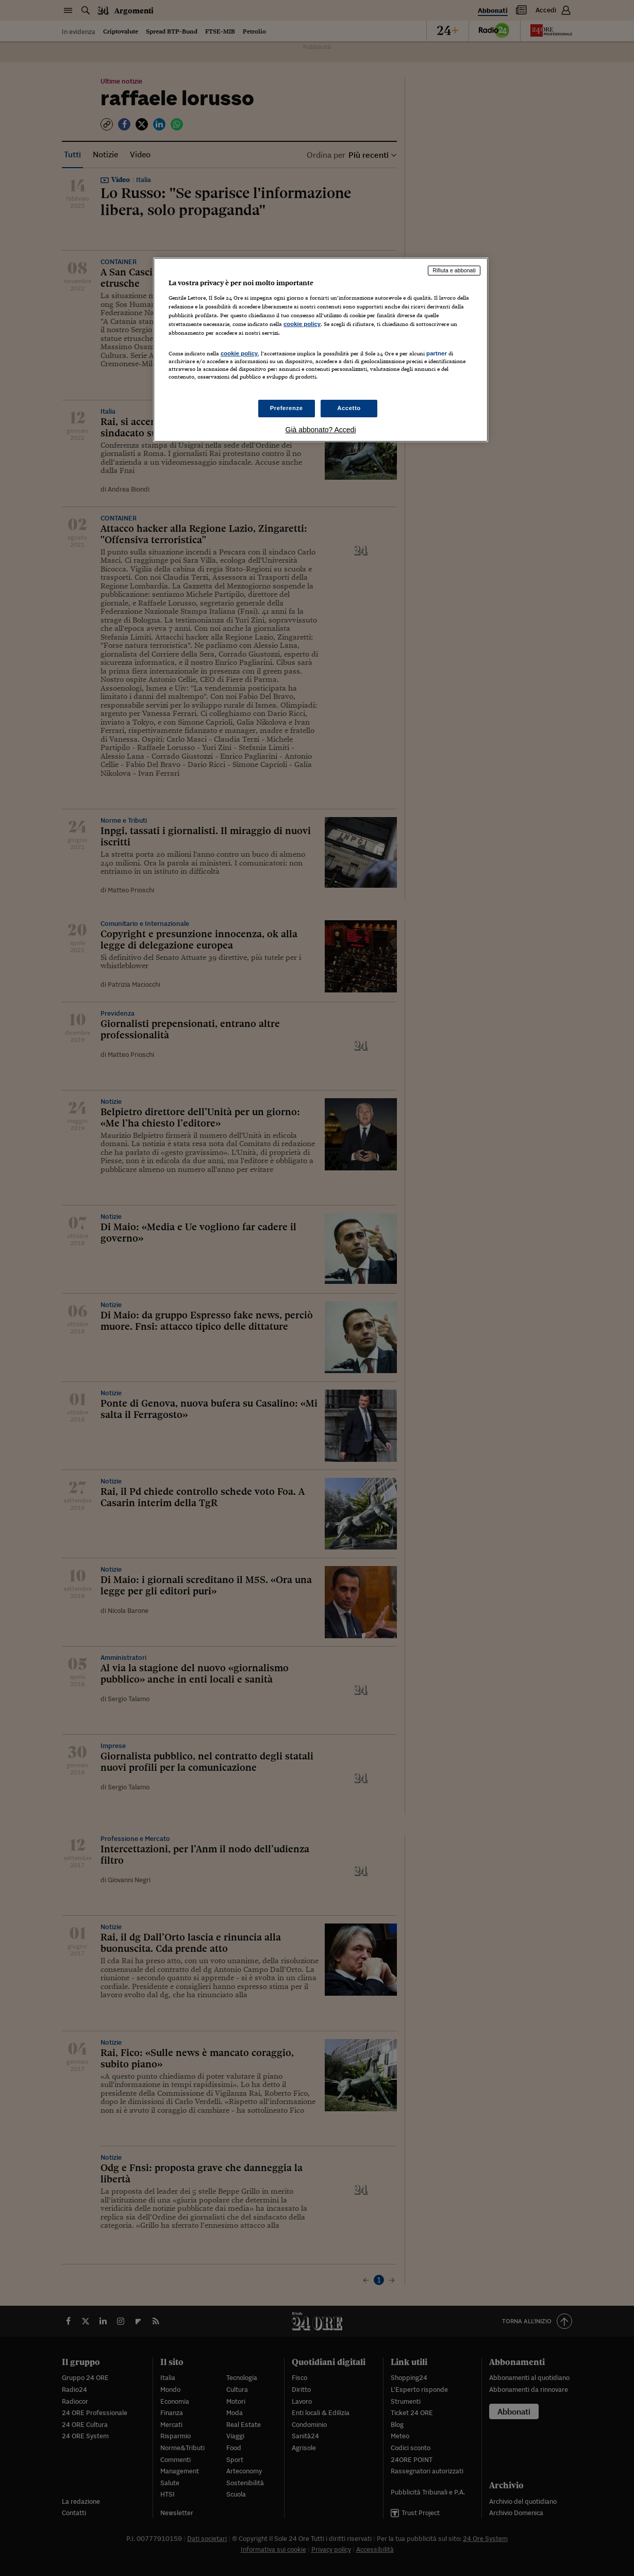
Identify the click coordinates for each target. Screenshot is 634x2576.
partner (436, 353)
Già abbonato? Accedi (321, 430)
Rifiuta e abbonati (454, 270)
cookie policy (302, 324)
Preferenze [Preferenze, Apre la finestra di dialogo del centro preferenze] (286, 408)
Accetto (349, 408)
